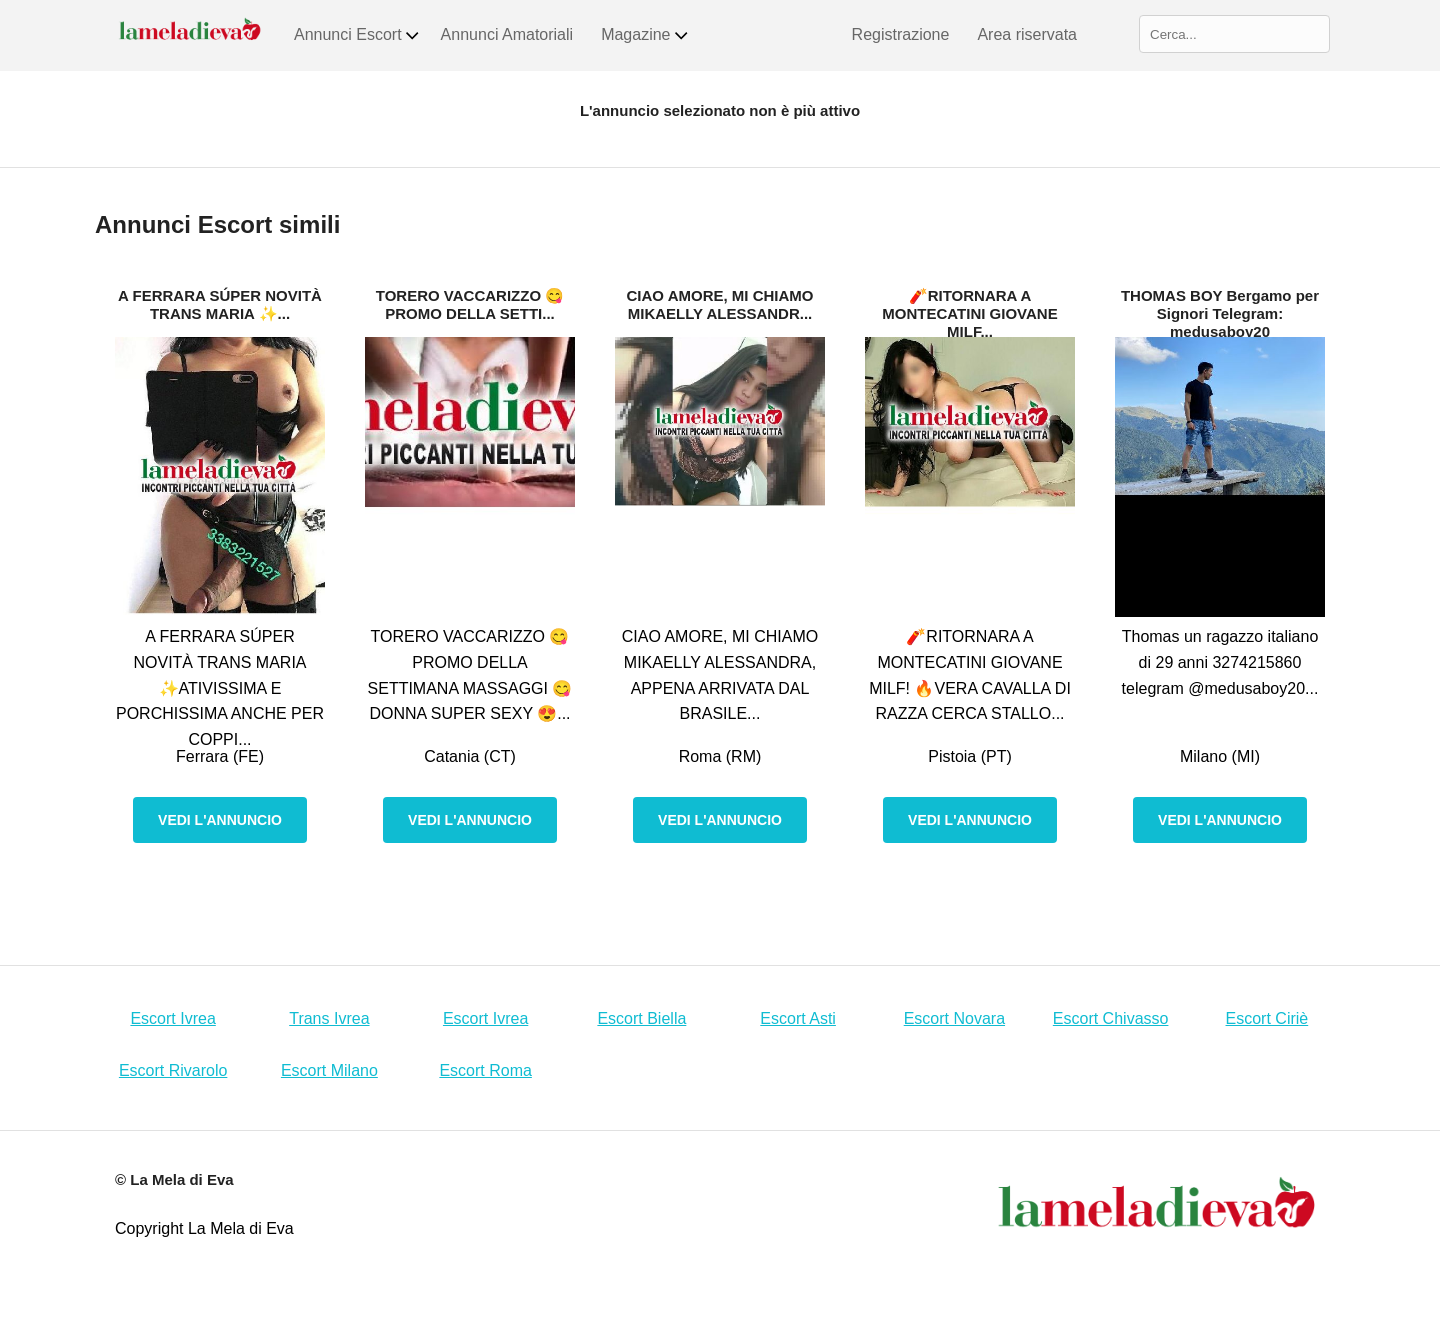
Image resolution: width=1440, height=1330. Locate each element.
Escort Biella (641, 1018)
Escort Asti (798, 1018)
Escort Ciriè (1267, 1018)
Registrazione (901, 34)
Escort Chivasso (1111, 1018)
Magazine (645, 35)
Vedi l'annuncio (220, 820)
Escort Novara (954, 1018)
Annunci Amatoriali (507, 34)
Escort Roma (485, 1070)
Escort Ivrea (172, 1018)
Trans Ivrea (329, 1018)
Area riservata (1027, 34)
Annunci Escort (357, 35)
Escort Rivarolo (173, 1070)
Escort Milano (329, 1070)
